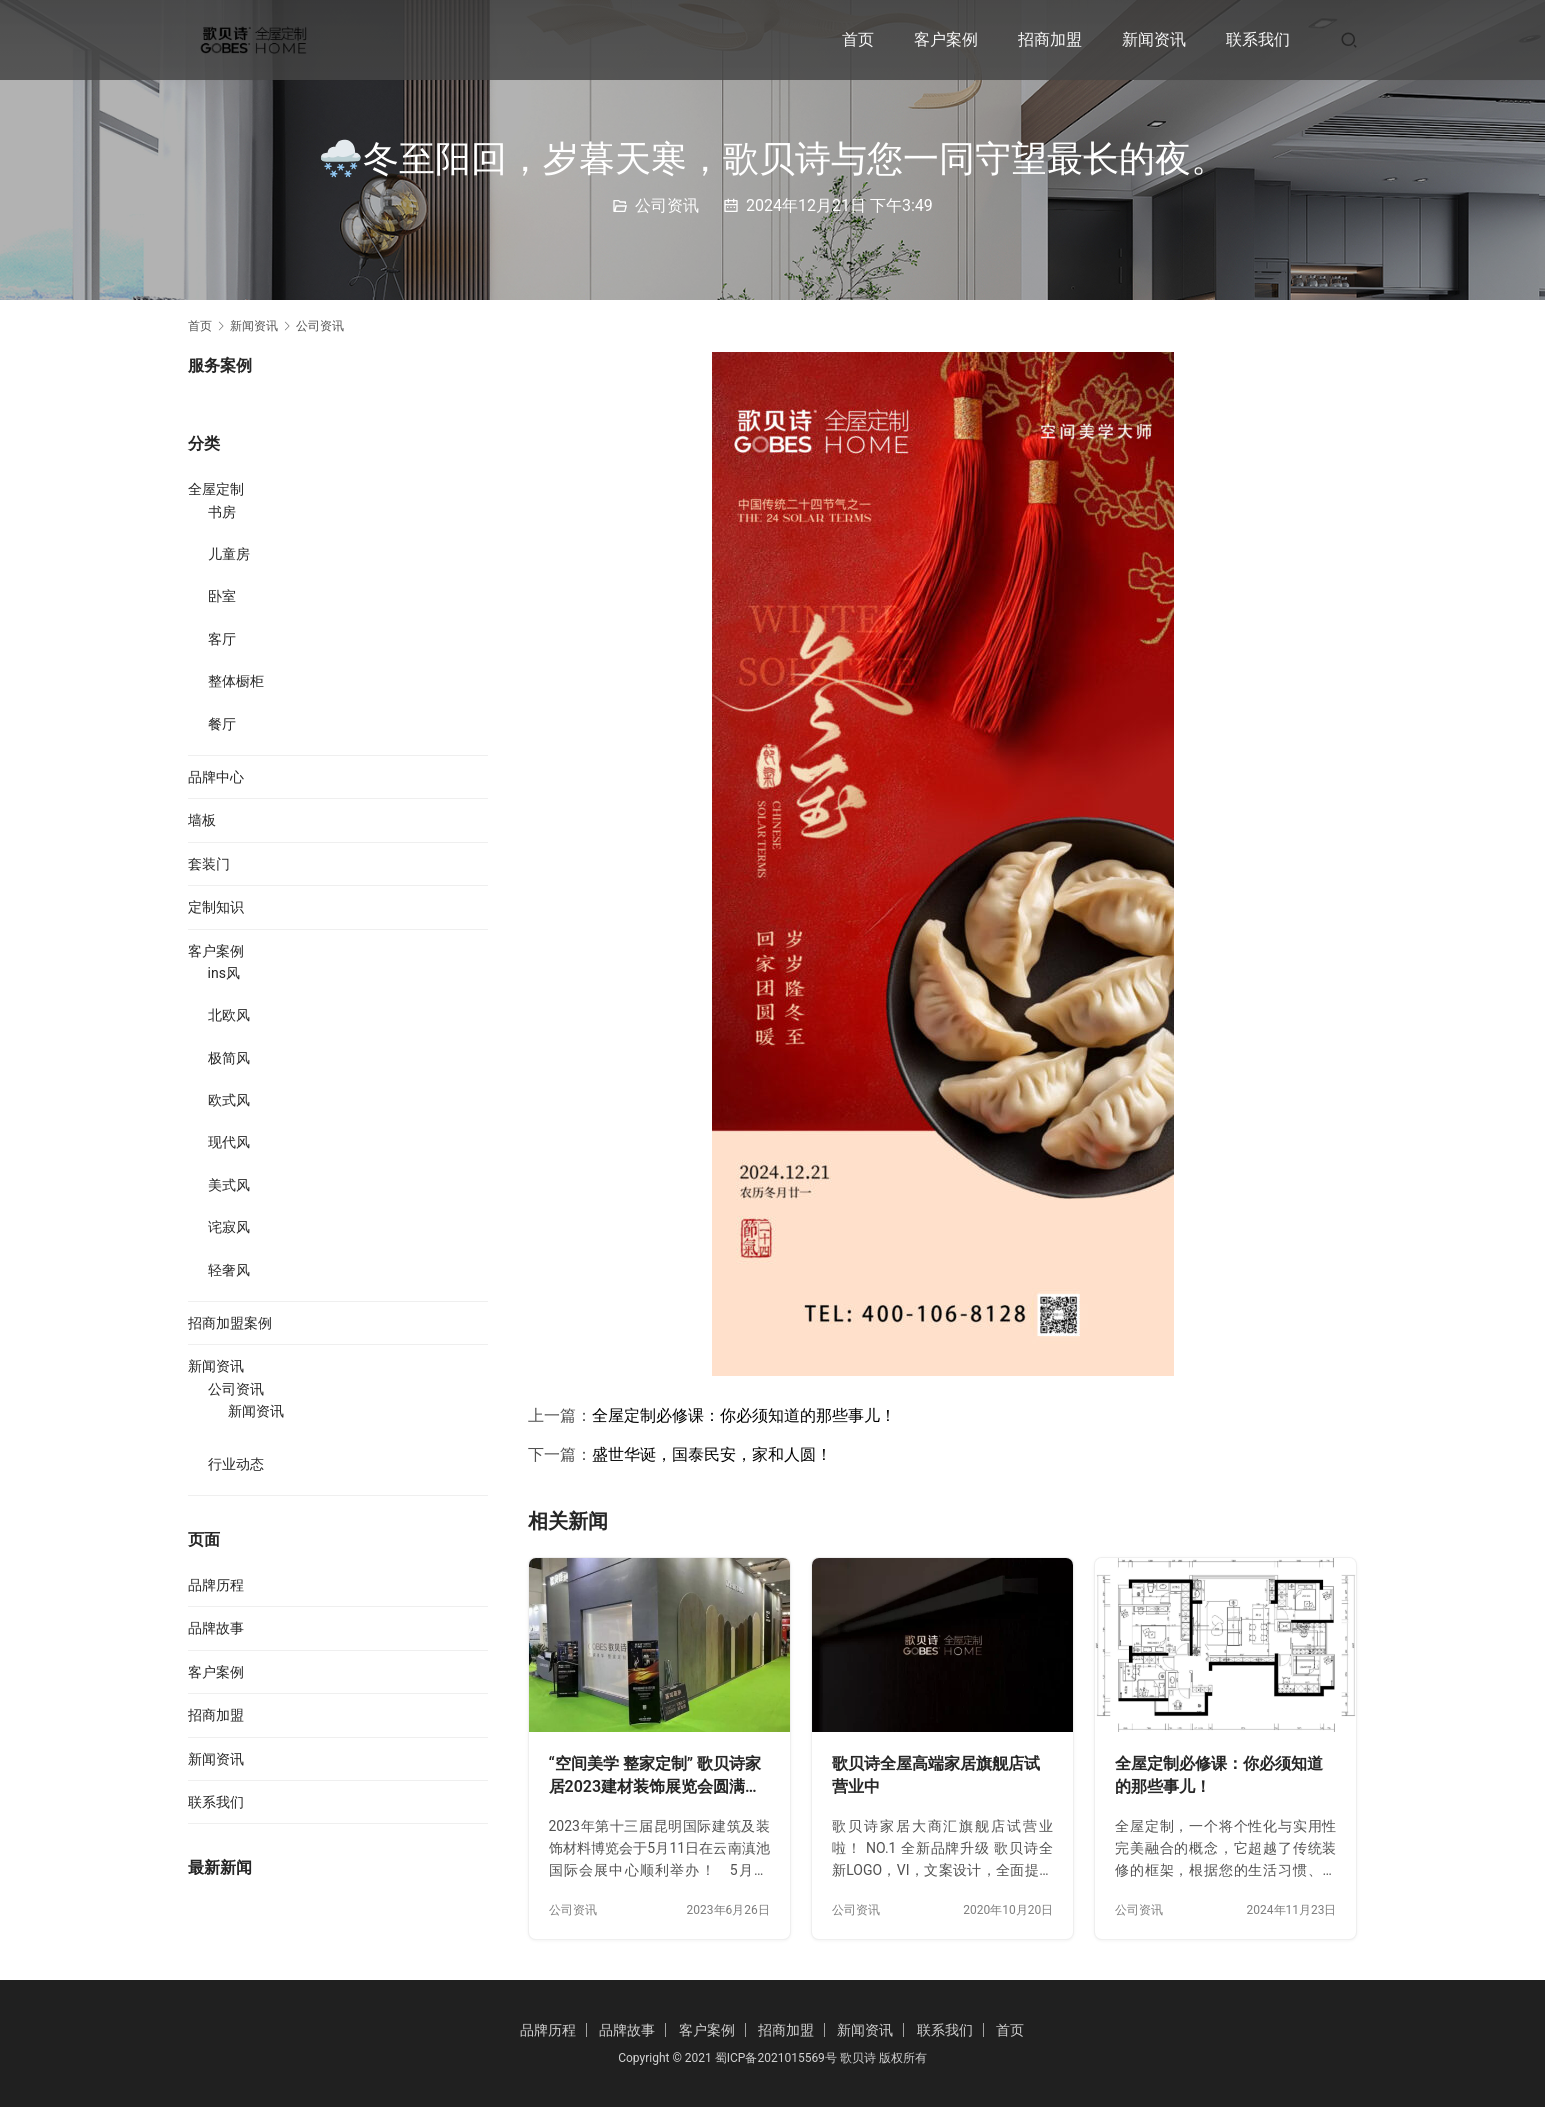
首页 (858, 39)
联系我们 (1258, 39)
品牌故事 (216, 1628)
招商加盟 (1050, 39)
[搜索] (1349, 39)
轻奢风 (229, 1270)
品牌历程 (216, 1585)
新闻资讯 (1154, 39)
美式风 (229, 1185)
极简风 (229, 1058)
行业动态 (236, 1464)
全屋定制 (216, 489)
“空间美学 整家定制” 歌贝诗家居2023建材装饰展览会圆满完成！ (655, 1776)
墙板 (202, 820)
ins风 (224, 973)
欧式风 (229, 1100)
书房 (222, 512)
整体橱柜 (236, 681)
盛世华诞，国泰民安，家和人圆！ (712, 1454)
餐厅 (222, 724)
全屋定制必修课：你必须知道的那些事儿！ (744, 1415)
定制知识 (216, 907)
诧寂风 (229, 1227)
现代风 (229, 1142)
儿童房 (229, 554)
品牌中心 (216, 777)
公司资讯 (667, 205)
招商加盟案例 (230, 1323)
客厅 (222, 639)
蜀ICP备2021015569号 (776, 2058)
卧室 (222, 596)
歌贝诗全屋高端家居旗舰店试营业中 (936, 1775)
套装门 (209, 864)
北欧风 (229, 1015)
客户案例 (946, 39)
